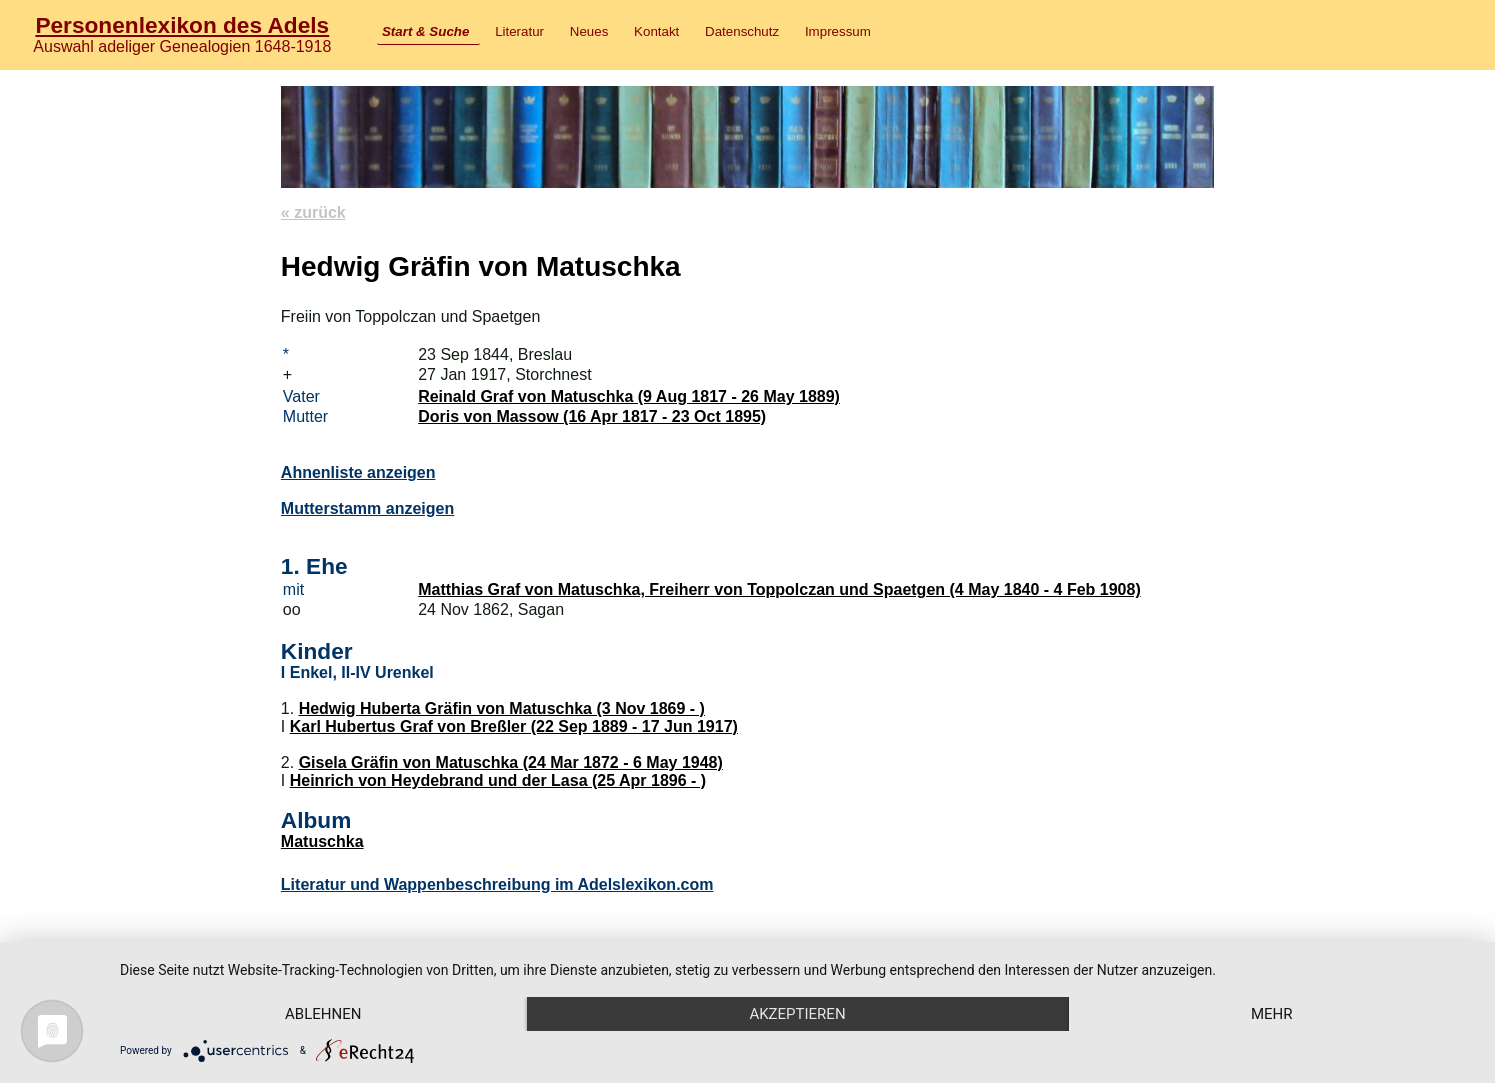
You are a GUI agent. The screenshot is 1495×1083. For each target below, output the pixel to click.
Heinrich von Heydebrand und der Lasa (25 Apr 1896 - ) (498, 780)
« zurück (313, 212)
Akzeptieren (797, 1014)
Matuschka (322, 841)
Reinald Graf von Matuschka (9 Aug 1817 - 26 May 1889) (629, 396)
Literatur (519, 31)
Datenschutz (742, 31)
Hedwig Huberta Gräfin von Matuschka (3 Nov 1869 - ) (502, 708)
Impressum (838, 31)
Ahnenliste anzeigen (358, 472)
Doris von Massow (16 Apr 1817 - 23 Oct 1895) (592, 416)
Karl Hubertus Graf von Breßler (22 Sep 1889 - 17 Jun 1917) (514, 726)
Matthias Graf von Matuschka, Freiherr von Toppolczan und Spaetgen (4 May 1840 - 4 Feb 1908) (779, 589)
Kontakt (656, 31)
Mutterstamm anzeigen (367, 508)
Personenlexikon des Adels (182, 25)
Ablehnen (323, 1014)
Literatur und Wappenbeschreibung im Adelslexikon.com (497, 884)
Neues (589, 31)
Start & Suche (425, 31)
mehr (1272, 1014)
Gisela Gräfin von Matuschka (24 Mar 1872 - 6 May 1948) (511, 762)
